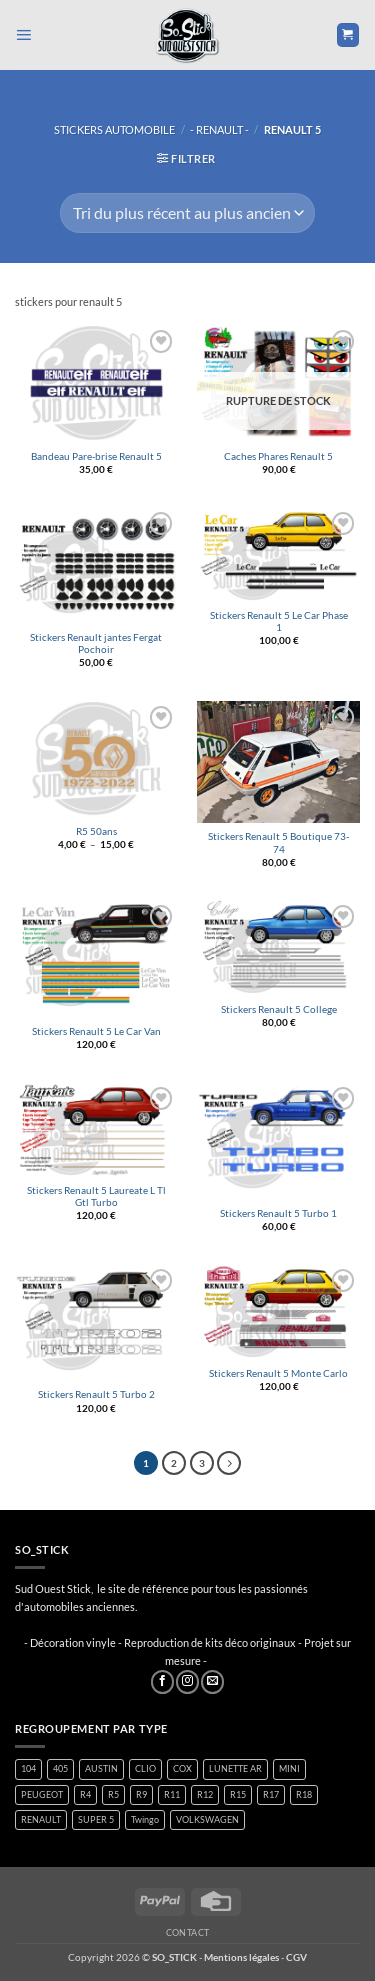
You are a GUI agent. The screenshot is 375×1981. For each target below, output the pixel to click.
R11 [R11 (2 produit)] (172, 1794)
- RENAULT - (219, 129)
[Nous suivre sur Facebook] (162, 1682)
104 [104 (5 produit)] (28, 1768)
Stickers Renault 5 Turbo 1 (278, 1213)
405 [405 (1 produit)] (60, 1768)
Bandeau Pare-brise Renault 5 (96, 456)
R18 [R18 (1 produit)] (304, 1794)
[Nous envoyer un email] (212, 1682)
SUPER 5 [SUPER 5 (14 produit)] (96, 1819)
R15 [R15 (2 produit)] (238, 1794)
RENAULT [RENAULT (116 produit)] (41, 1819)
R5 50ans (96, 831)
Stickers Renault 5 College (279, 1009)
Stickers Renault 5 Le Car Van (96, 1031)
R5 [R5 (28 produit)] (113, 1794)
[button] (23, 35)
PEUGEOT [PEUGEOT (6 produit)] (42, 1794)
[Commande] (187, 213)
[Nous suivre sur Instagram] (187, 1682)
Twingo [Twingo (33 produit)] (145, 1819)
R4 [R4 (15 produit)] (85, 1794)
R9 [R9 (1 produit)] (141, 1794)
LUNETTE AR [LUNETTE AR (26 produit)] (235, 1768)
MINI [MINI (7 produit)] (289, 1768)
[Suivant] (229, 1463)
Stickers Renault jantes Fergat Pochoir (96, 643)
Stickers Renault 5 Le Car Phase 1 (279, 621)
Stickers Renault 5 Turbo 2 (96, 1394)
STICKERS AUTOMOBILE (114, 129)
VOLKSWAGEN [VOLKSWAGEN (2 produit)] (207, 1819)
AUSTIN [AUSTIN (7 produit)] (101, 1768)
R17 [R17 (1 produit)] (271, 1794)
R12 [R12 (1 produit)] (205, 1794)
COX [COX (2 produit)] (182, 1768)
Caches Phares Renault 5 (278, 456)
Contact (188, 1933)
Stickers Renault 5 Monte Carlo (278, 1373)
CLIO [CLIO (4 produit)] (145, 1768)
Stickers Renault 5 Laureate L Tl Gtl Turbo (96, 1196)
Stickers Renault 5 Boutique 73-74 (278, 842)
